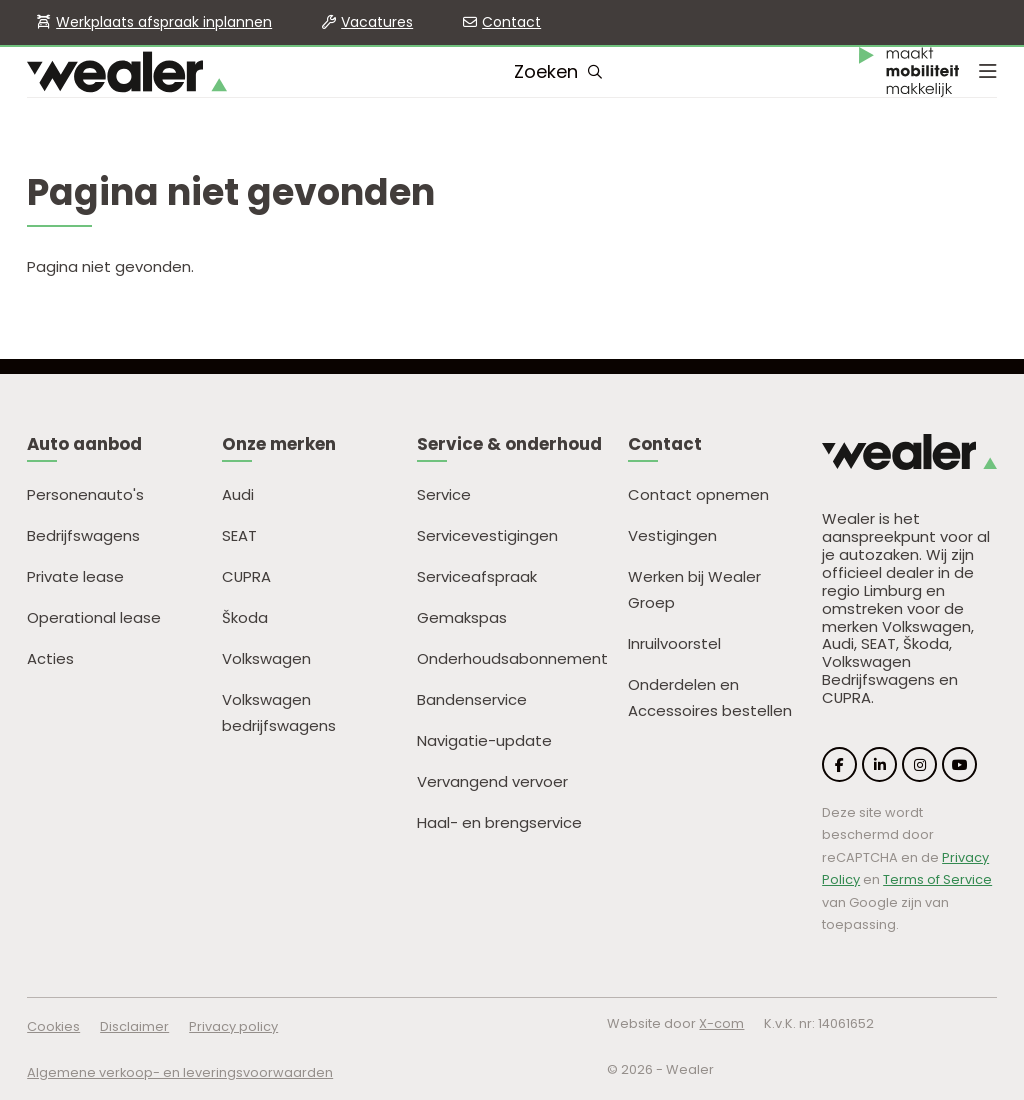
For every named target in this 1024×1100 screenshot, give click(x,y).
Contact (511, 22)
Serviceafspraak (477, 576)
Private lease (75, 576)
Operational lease (94, 617)
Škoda (245, 617)
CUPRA (246, 576)
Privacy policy (233, 1026)
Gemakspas (462, 617)
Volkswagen (266, 658)
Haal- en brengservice (499, 822)
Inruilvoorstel (674, 643)
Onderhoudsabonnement (512, 658)
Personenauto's (85, 494)
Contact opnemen (698, 494)
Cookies (53, 1026)
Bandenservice (472, 699)
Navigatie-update (484, 740)
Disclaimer (134, 1026)
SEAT (239, 535)
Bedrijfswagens (83, 535)
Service (444, 494)
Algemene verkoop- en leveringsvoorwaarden (180, 1072)
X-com (721, 1023)
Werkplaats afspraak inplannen (164, 22)
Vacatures (377, 22)
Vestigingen (672, 535)
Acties (50, 658)
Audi (238, 494)
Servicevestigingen (487, 535)
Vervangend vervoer (492, 781)
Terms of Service (937, 879)
